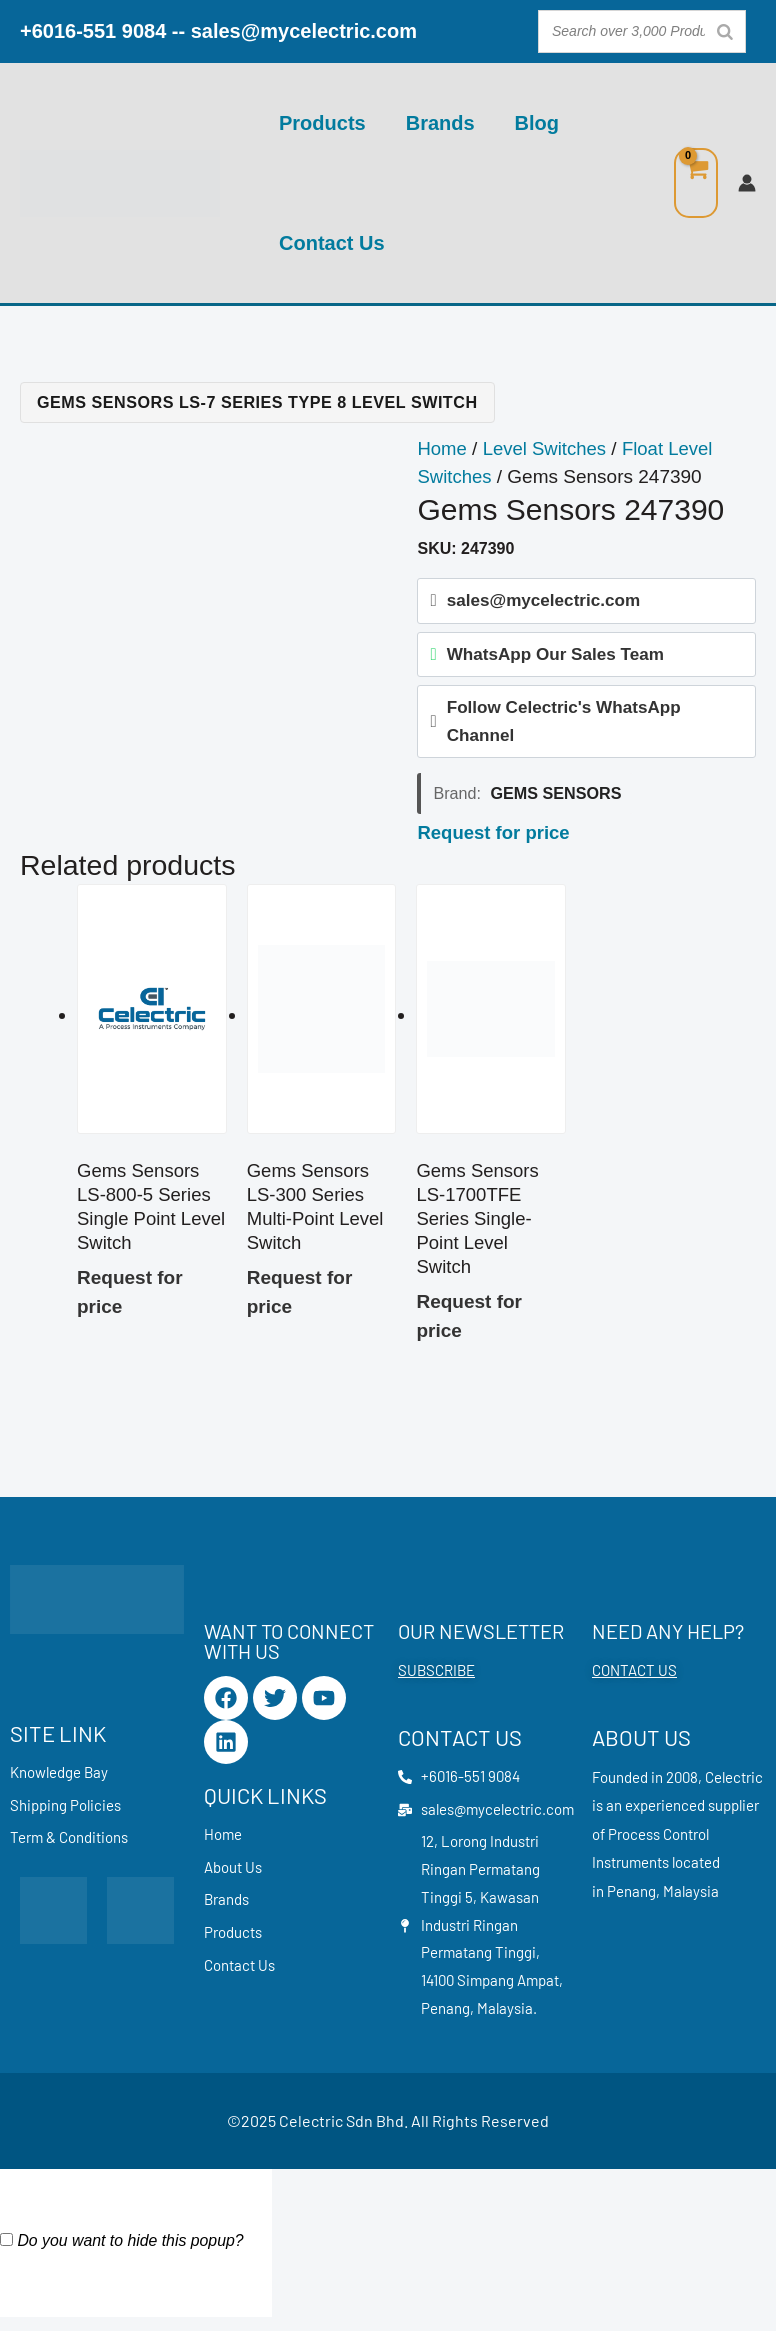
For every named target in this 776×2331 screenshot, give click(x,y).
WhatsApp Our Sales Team (555, 655)
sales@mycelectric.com (304, 31)
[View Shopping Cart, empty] (696, 183)
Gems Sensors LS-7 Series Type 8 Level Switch (257, 402)
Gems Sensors (556, 797)
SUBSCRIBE (436, 1678)
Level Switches (547, 448)
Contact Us (332, 243)
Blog (537, 123)
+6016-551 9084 (93, 31)
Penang (631, 1899)
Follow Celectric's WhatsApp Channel (564, 724)
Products (322, 123)
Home (442, 448)
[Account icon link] (747, 183)
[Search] (725, 31)
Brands (440, 123)
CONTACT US (634, 1678)
